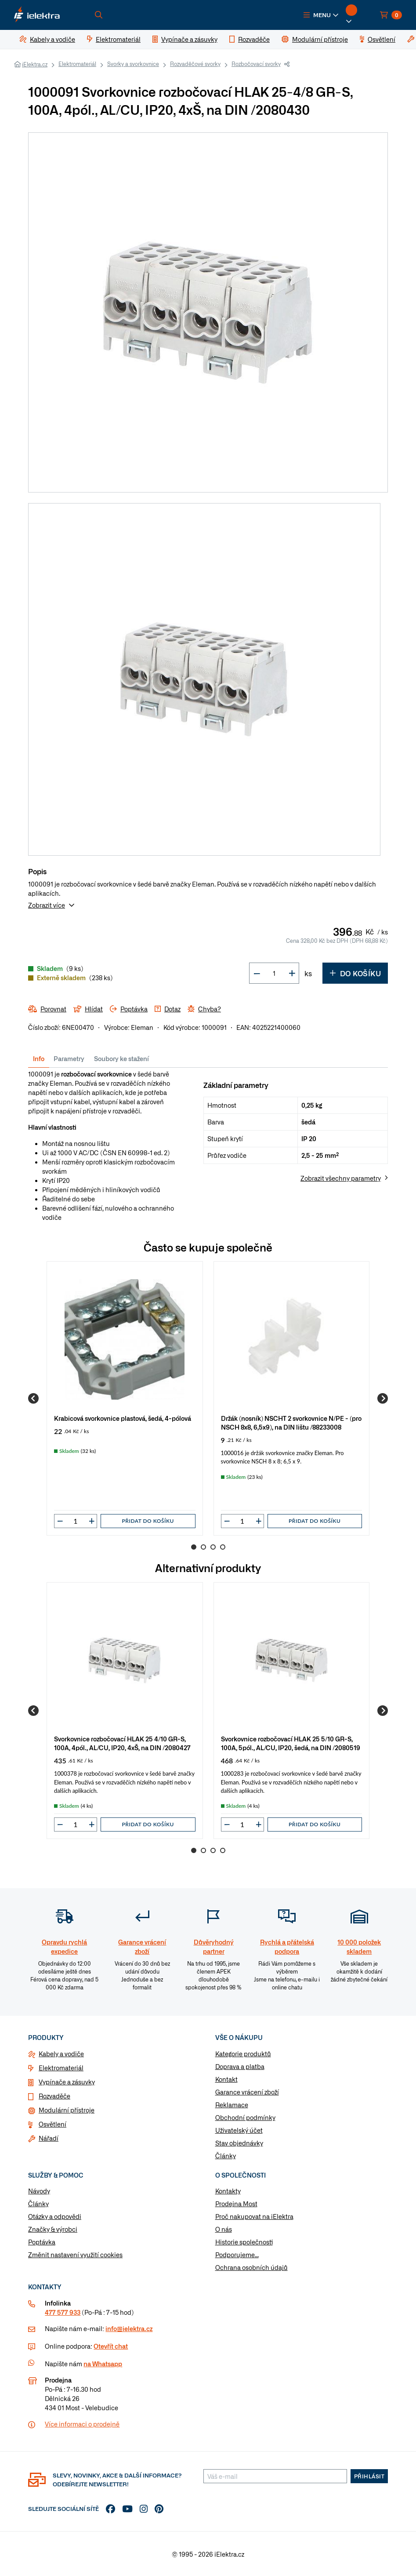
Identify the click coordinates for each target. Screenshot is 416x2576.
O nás (223, 2229)
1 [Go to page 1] (193, 1547)
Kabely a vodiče (61, 2053)
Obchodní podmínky (245, 2117)
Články (225, 2155)
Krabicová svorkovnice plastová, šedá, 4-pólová (122, 1418)
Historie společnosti (244, 2241)
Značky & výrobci (52, 2229)
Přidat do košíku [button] (148, 1521)
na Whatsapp (102, 2363)
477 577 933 (62, 2312)
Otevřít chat (111, 2346)
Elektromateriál (77, 64)
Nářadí (48, 2138)
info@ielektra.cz (128, 2328)
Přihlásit (369, 2476)
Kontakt (226, 2079)
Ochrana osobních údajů (251, 2267)
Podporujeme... (237, 2254)
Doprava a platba (239, 2066)
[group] (124, 1398)
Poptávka (41, 2241)
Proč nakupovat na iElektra (254, 2216)
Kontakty (228, 2190)
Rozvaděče (54, 2095)
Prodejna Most (236, 2203)
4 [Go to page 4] (222, 1547)
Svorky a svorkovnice (133, 64)
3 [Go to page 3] (213, 1547)
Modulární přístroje (66, 2109)
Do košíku (355, 973)
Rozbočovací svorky (256, 64)
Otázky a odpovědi (54, 2216)
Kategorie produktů (243, 2053)
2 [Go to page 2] (203, 1547)
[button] (321, 15)
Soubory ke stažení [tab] (121, 1058)
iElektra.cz (34, 64)
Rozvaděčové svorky (195, 64)
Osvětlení (52, 2123)
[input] (75, 1521)
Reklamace (231, 2104)
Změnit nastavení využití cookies (75, 2254)
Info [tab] (38, 1058)
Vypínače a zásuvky (67, 2081)
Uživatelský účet (239, 2130)
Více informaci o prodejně (82, 2423)
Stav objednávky (239, 2142)
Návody (39, 2190)
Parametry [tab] (69, 1058)
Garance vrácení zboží (247, 2091)
